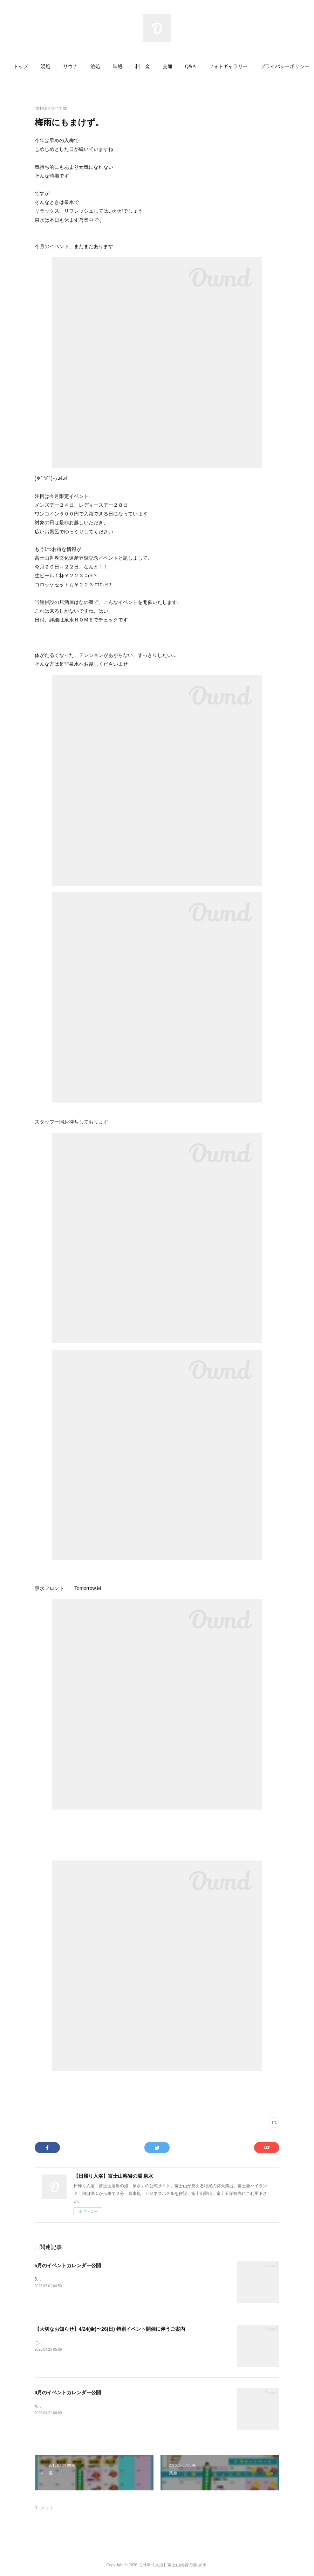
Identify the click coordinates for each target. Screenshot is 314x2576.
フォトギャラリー (228, 66)
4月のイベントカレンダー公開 (68, 2392)
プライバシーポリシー (284, 66)
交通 (167, 66)
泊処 (95, 66)
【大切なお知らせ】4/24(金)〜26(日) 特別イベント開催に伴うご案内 (110, 2329)
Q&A (190, 66)
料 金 (142, 66)
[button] (20, 66)
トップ (20, 66)
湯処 (45, 66)
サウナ (70, 66)
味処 (118, 66)
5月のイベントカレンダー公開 (68, 2265)
